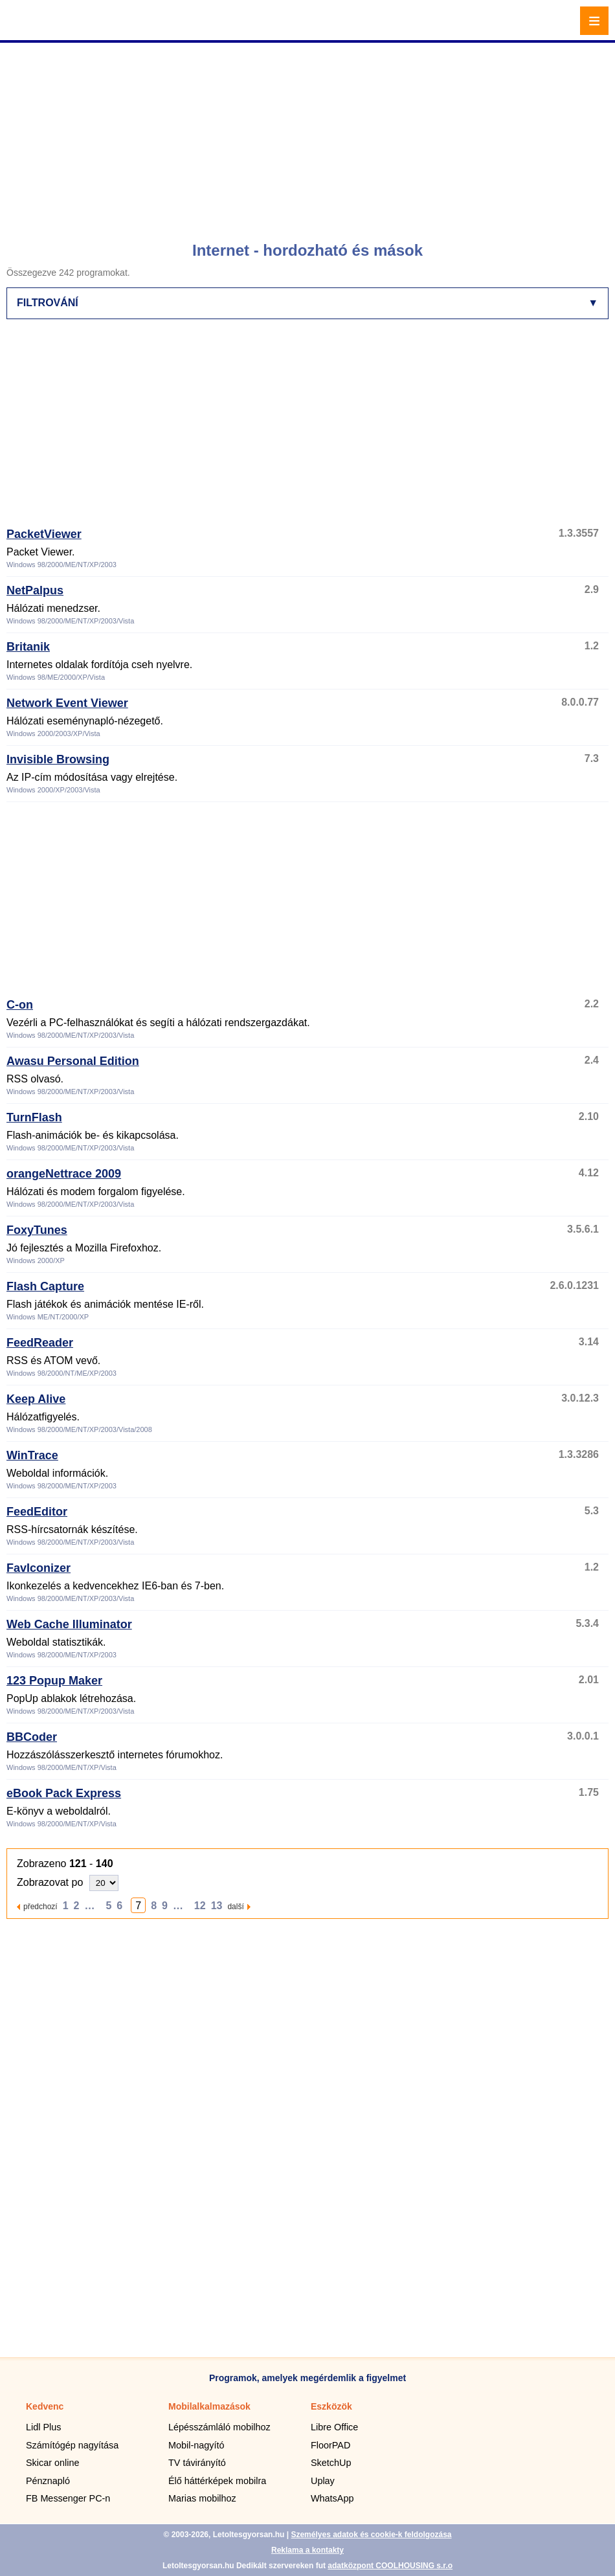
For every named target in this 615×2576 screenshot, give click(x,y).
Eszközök (331, 2406)
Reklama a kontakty (307, 2550)
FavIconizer (38, 1568)
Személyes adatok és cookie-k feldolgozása (371, 2534)
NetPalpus (34, 590)
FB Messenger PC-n (68, 2498)
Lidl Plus (43, 2427)
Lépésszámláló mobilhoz (219, 2427)
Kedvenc (44, 2406)
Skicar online (52, 2463)
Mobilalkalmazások (209, 2406)
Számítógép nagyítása (72, 2445)
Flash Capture (45, 1286)
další (235, 1906)
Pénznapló (48, 2481)
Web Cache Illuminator (69, 1624)
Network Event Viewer (67, 703)
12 (200, 1905)
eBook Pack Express (63, 1793)
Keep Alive (35, 1399)
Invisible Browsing (57, 759)
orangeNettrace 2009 (63, 1173)
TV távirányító (197, 2463)
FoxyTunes (36, 1230)
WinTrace (32, 1455)
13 (217, 1905)
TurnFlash (34, 1117)
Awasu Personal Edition (72, 1061)
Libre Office (334, 2427)
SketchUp (331, 2463)
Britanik (28, 646)
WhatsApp (332, 2498)
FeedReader (39, 1342)
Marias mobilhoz (202, 2498)
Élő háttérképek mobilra (217, 2481)
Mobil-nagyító (196, 2445)
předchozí (40, 1906)
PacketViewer (44, 534)
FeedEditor (36, 1511)
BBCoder (31, 1736)
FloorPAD (330, 2445)
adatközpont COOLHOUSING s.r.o (390, 2565)
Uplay (323, 2481)
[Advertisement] (309, 136)
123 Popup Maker (54, 1680)
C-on (19, 1004)
